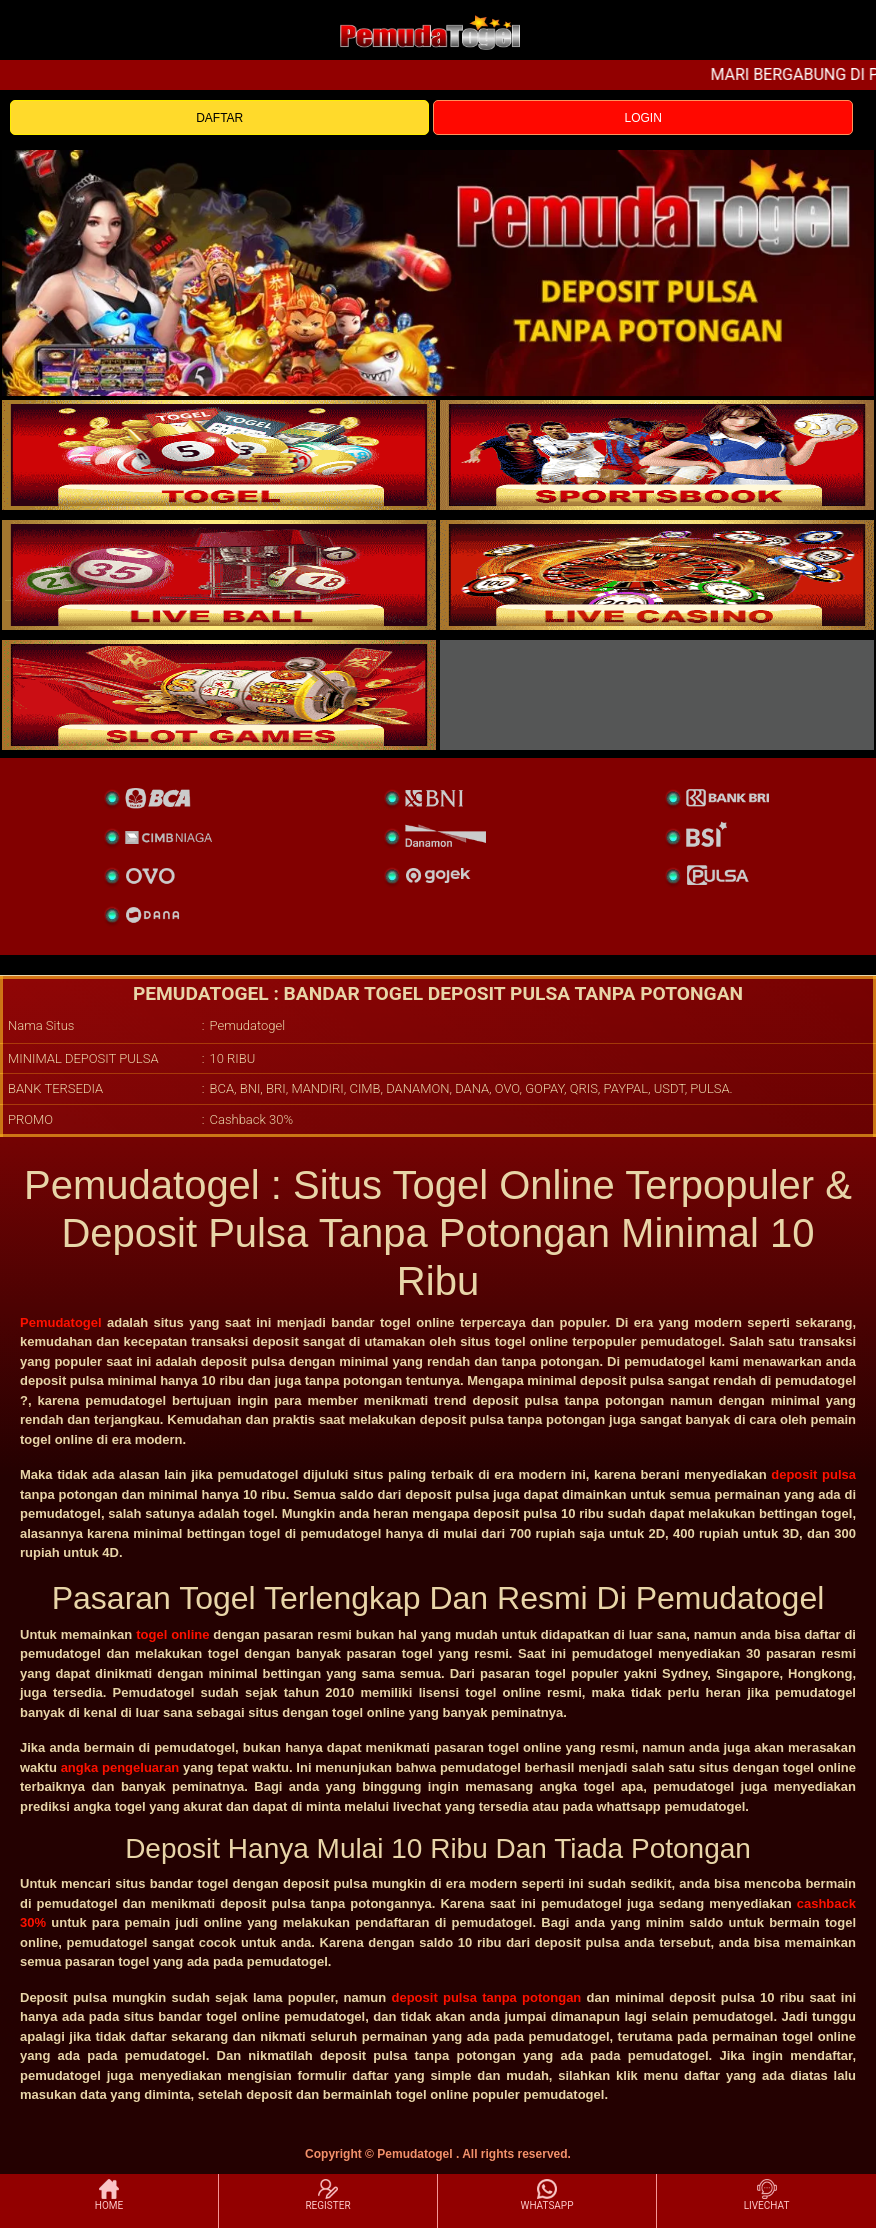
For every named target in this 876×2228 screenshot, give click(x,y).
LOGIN (642, 118)
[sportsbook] (219, 575)
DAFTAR (219, 118)
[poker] (219, 695)
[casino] (657, 575)
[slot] (657, 455)
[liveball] (657, 695)
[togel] (219, 455)
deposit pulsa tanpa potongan (486, 1997)
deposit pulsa (813, 1474)
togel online (172, 1634)
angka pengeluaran (120, 1767)
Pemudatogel (61, 1322)
